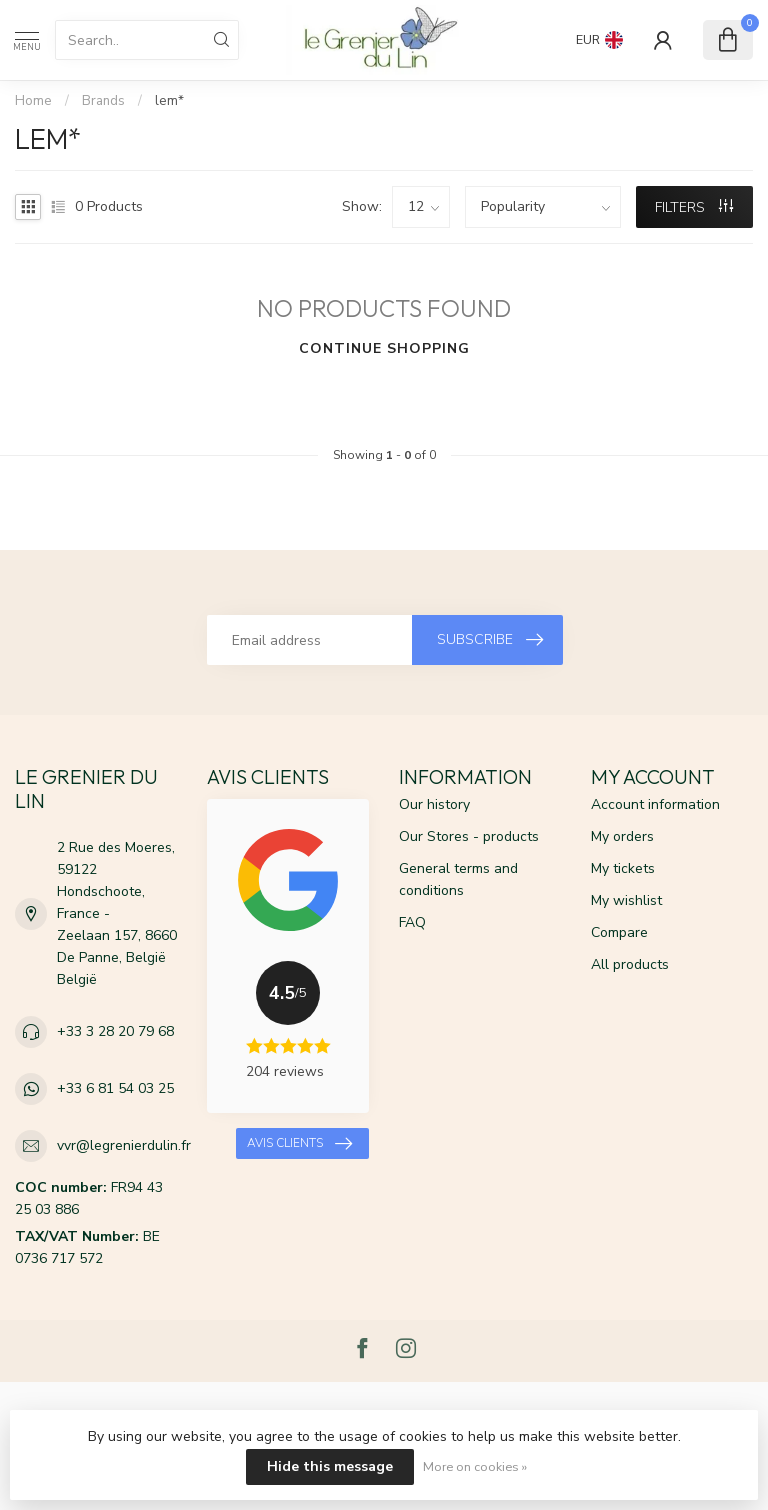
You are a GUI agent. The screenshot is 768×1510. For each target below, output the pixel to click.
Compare (619, 932)
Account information (655, 804)
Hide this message (330, 1466)
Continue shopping (384, 348)
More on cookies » (475, 1466)
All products (630, 964)
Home (33, 101)
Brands (103, 101)
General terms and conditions (458, 879)
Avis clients (299, 1144)
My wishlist (626, 900)
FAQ (412, 922)
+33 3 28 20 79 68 (115, 1031)
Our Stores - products (469, 836)
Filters (694, 207)
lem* (169, 101)
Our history (434, 804)
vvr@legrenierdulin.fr (124, 1145)
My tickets (623, 868)
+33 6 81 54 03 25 (115, 1088)
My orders (622, 836)
